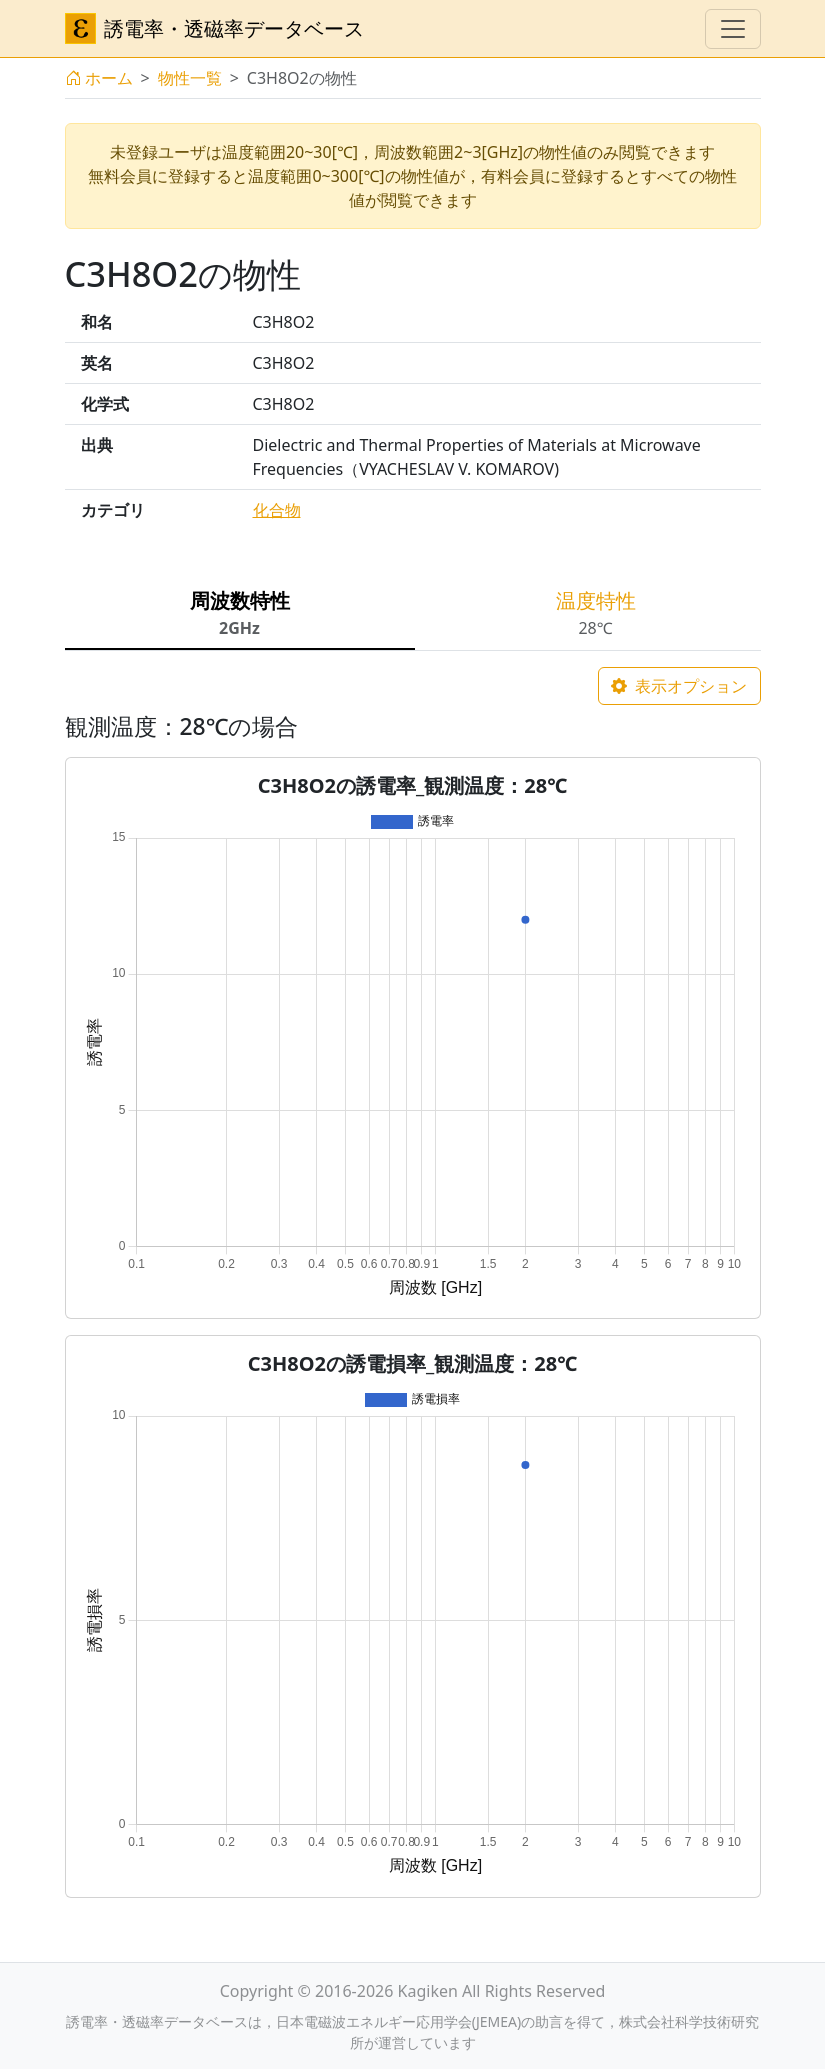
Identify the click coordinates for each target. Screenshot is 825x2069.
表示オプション (679, 686)
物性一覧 (190, 78)
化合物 (277, 510)
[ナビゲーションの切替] (733, 29)
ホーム (99, 78)
